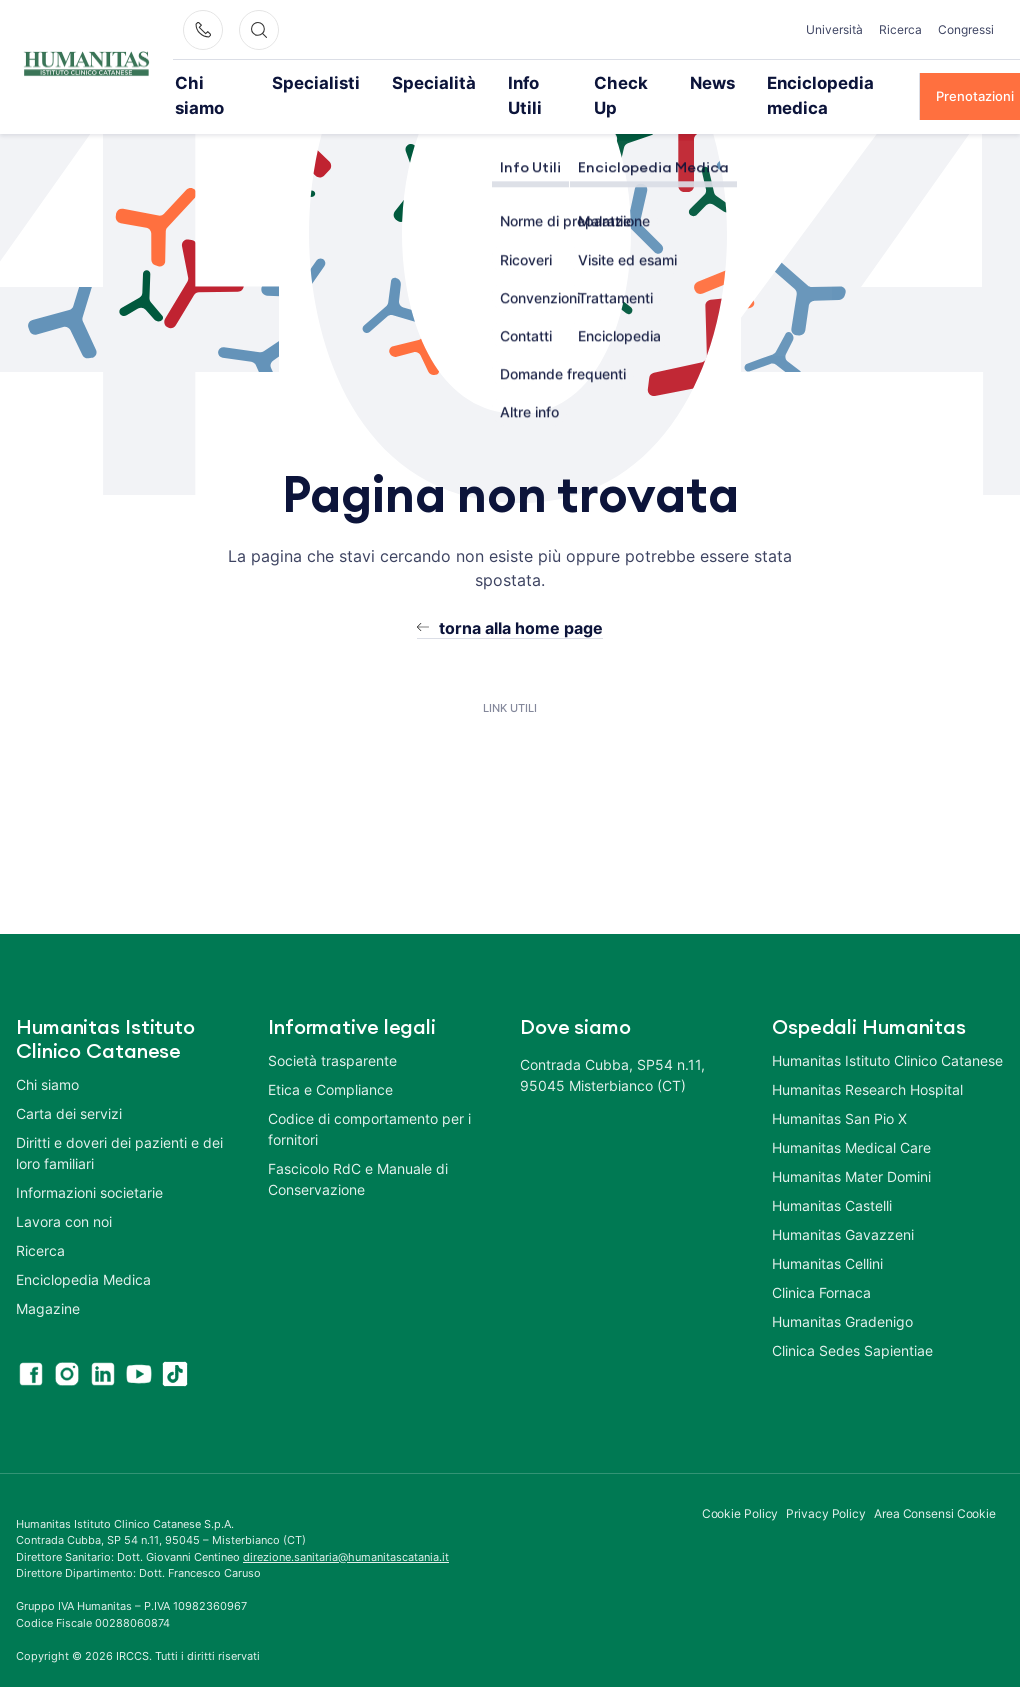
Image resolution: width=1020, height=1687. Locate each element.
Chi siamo (222, 82)
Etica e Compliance (330, 1062)
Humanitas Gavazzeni (843, 1207)
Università (834, 29)
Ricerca (900, 29)
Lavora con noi (64, 1194)
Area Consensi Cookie (935, 1486)
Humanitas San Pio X (839, 1091)
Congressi (966, 29)
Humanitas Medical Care (851, 1120)
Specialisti (315, 82)
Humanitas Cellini (827, 1236)
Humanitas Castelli (832, 1178)
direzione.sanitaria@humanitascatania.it (346, 1530)
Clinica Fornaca (821, 1265)
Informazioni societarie (89, 1165)
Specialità (407, 82)
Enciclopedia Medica (83, 1252)
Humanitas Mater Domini (851, 1149)
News (664, 82)
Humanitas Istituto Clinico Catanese (887, 1033)
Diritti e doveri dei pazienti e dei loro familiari (119, 1126)
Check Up (583, 82)
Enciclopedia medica (776, 82)
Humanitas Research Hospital (867, 1062)
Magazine (48, 1281)
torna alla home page (521, 601)
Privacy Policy (826, 1486)
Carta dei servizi (69, 1086)
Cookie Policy (740, 1486)
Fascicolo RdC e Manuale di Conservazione (358, 1152)
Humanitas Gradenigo (842, 1294)
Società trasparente (332, 1033)
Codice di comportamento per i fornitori (369, 1102)
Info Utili (495, 82)
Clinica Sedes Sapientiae (852, 1323)
